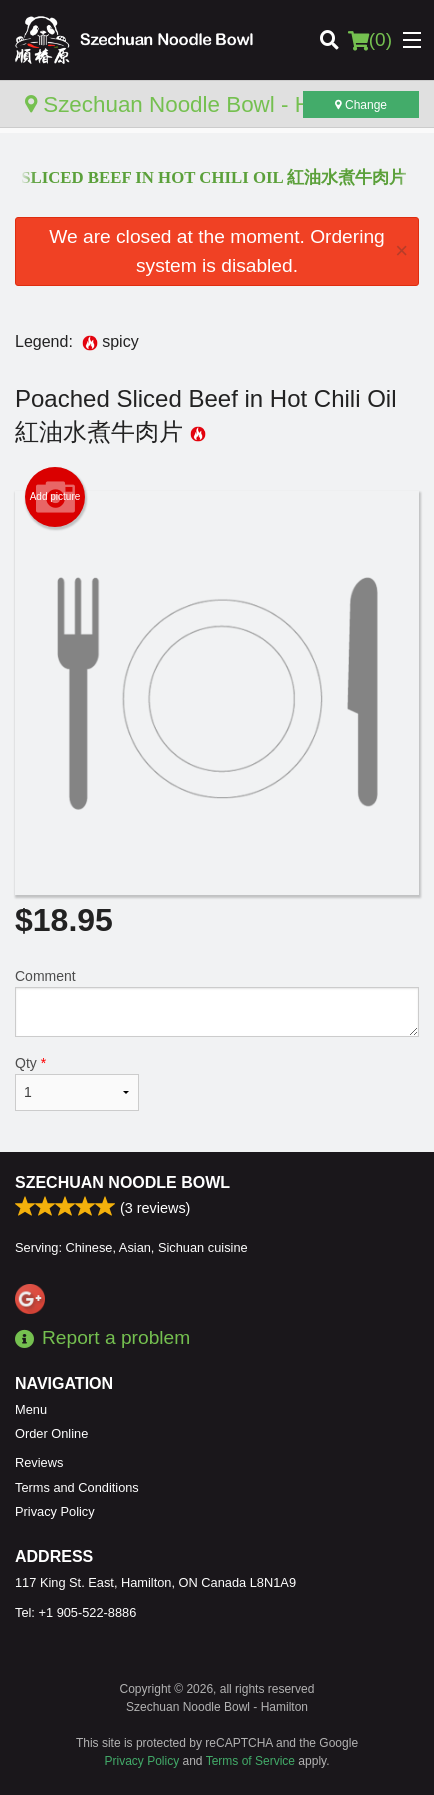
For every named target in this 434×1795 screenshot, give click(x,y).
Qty (77, 1083)
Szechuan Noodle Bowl (122, 1182)
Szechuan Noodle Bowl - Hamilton (204, 104)
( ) (370, 40)
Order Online (51, 1433)
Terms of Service (250, 1761)
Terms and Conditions (77, 1487)
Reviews (39, 1462)
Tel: (75, 1612)
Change (361, 105)
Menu (31, 1409)
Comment (217, 1002)
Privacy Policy (55, 1511)
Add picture (55, 497)
